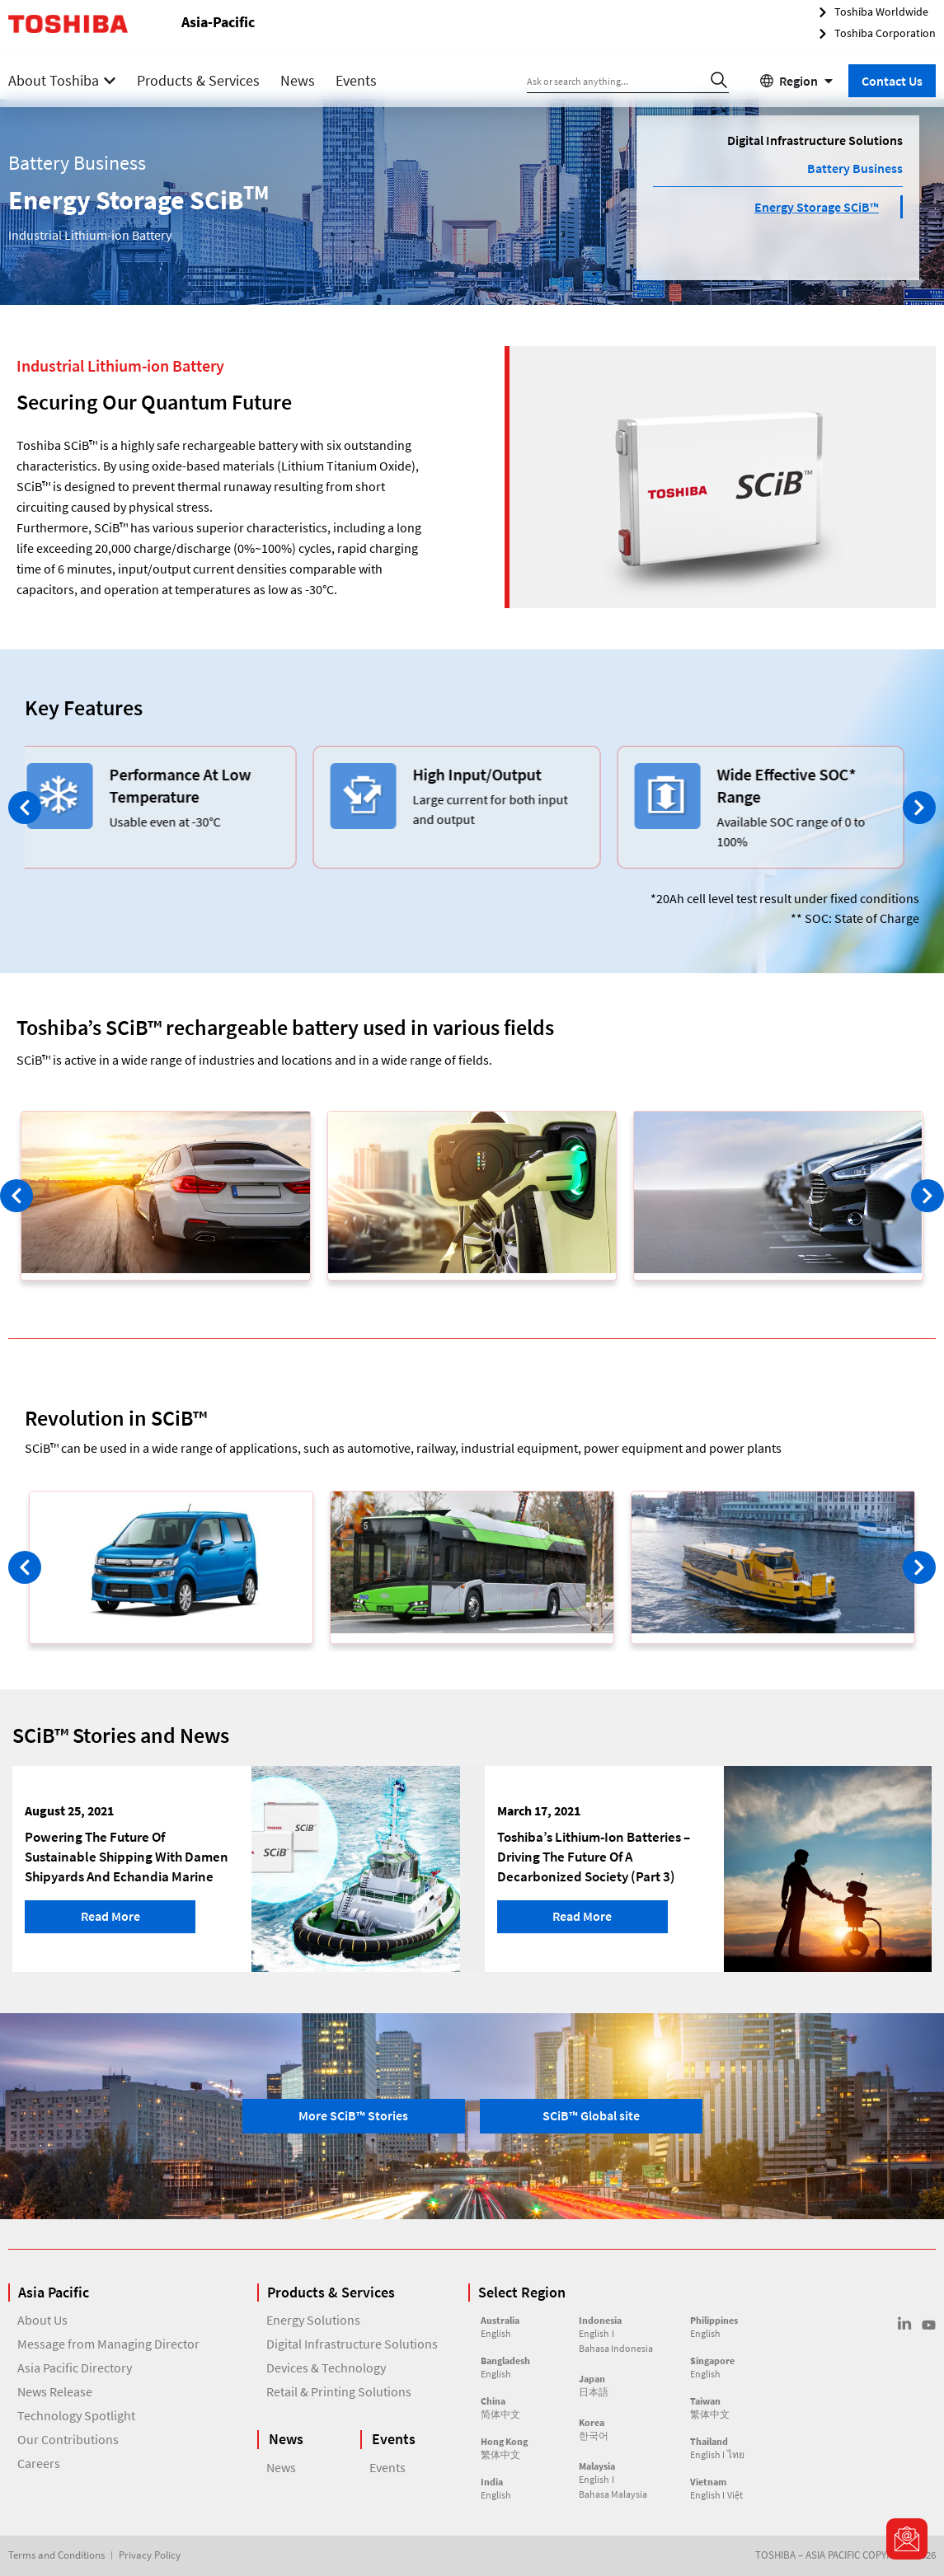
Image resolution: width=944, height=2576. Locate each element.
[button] (24, 807)
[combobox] (614, 80)
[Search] (719, 80)
